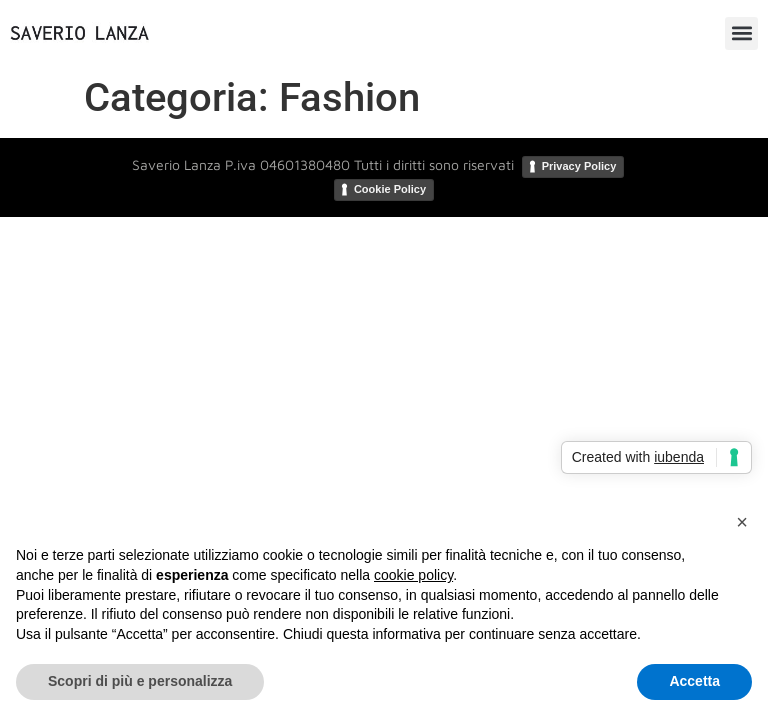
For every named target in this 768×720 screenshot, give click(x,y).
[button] (741, 33)
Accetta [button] (694, 681)
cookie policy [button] (413, 575)
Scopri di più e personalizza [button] (140, 681)
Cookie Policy (390, 189)
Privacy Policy (579, 166)
